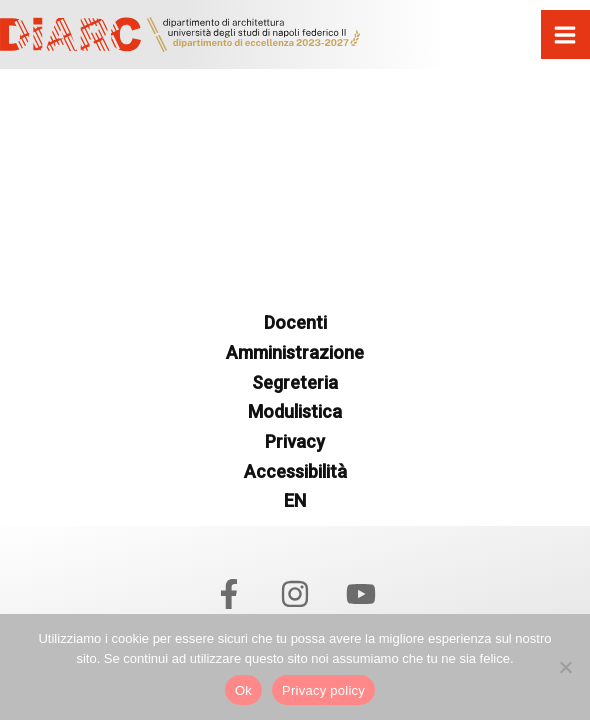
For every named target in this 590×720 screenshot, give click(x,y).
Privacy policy (323, 690)
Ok (243, 690)
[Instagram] (295, 594)
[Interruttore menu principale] (566, 35)
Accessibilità (295, 471)
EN (295, 500)
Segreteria (295, 382)
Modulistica (295, 411)
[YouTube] (361, 594)
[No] (565, 667)
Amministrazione (295, 352)
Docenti (295, 322)
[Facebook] (229, 594)
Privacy (295, 441)
